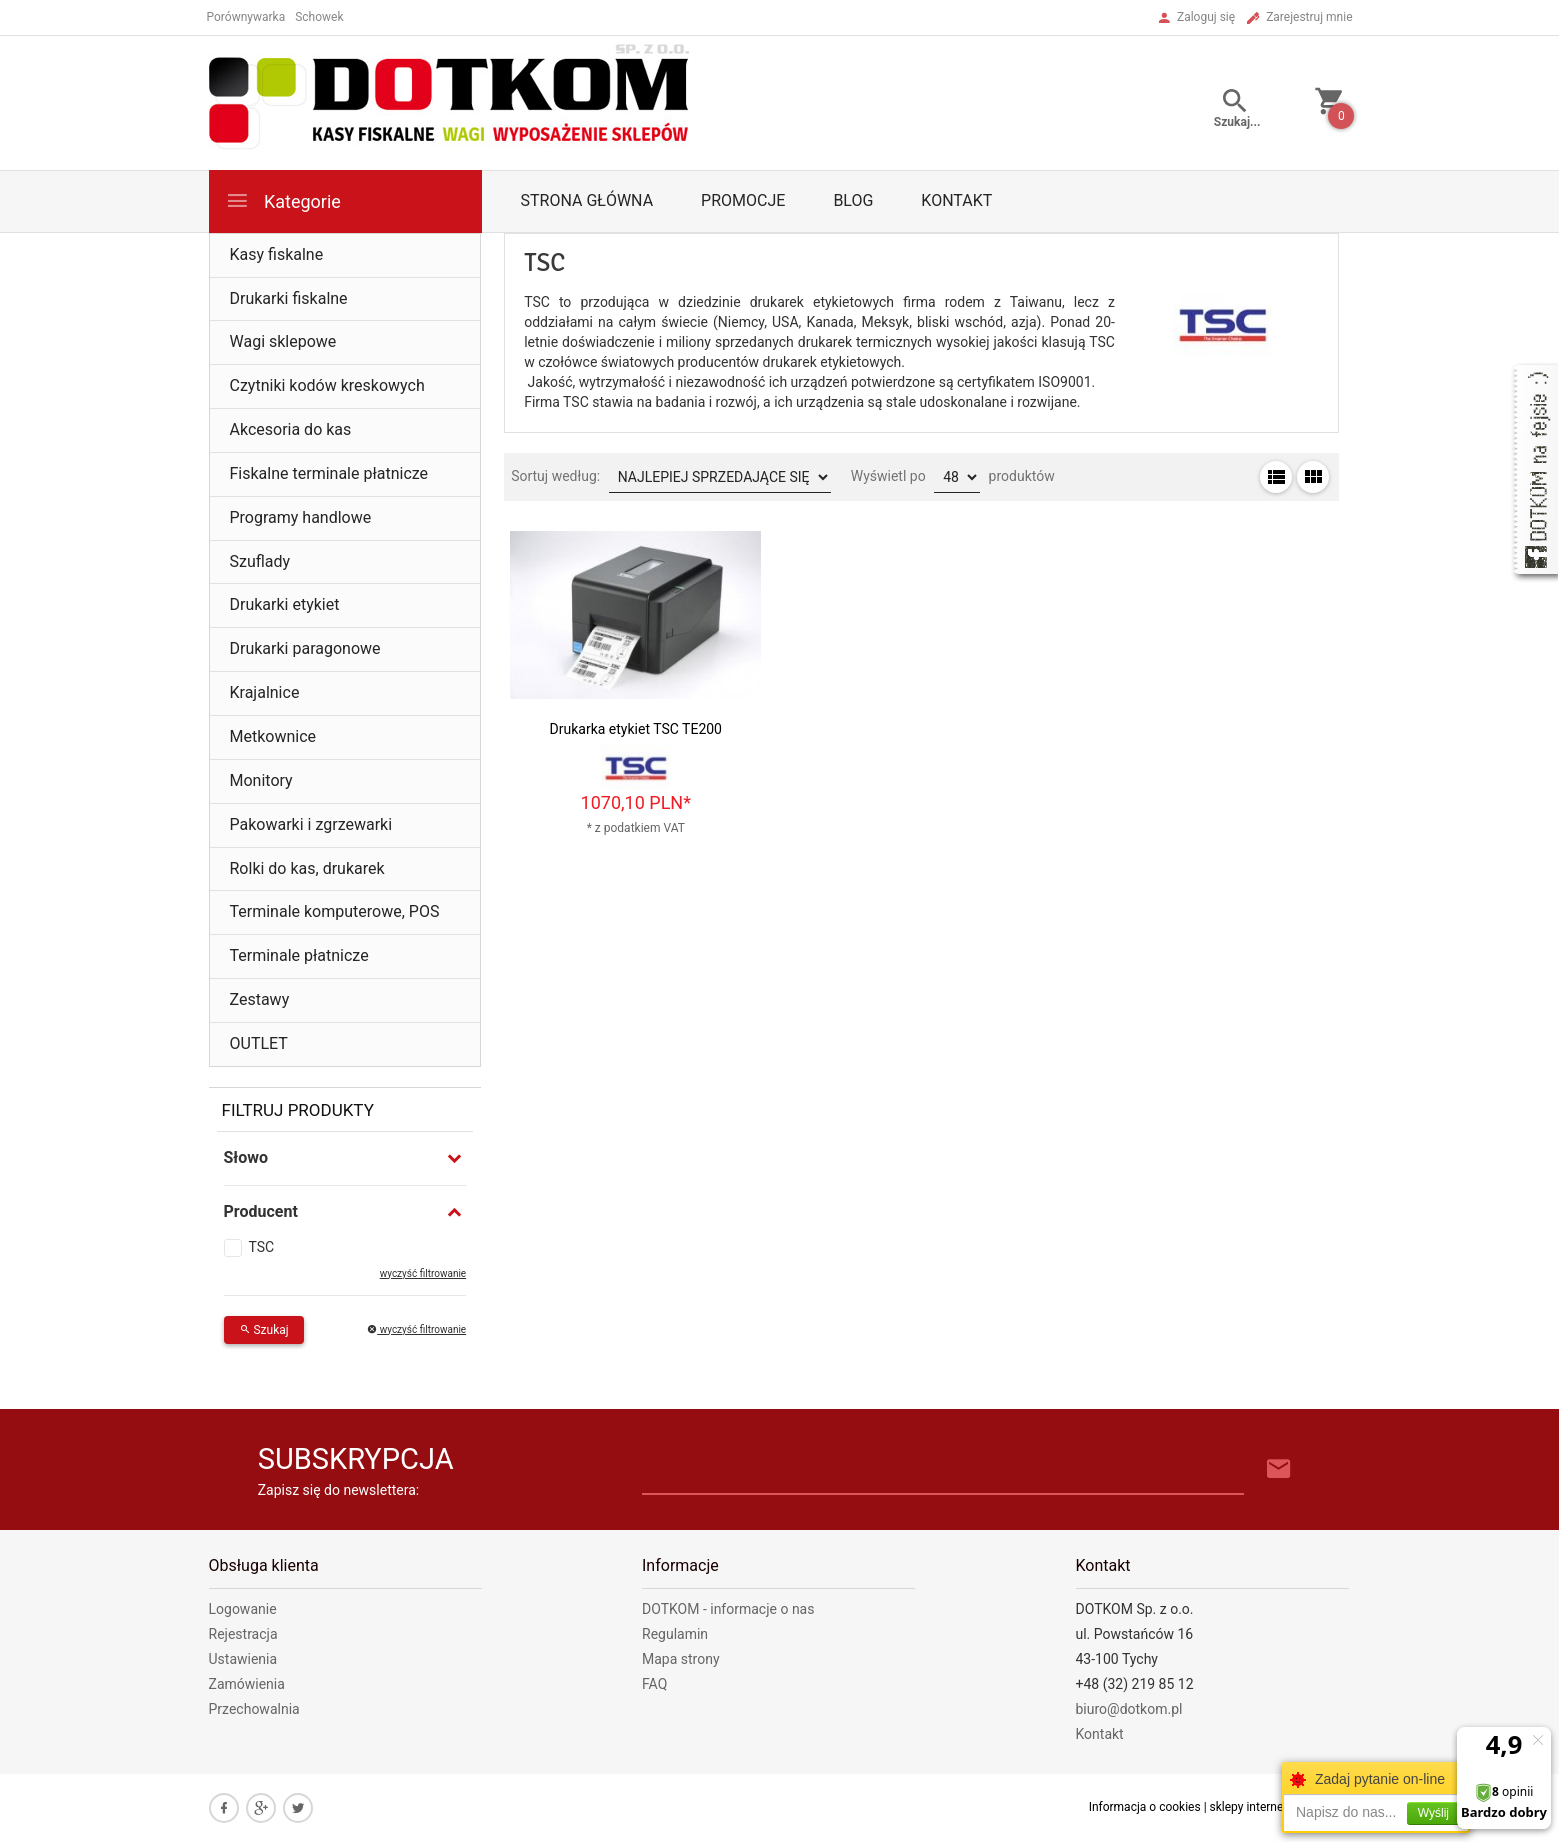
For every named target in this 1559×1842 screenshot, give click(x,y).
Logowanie (243, 1609)
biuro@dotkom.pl (1129, 1709)
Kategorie (283, 200)
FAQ (654, 1684)
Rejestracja (243, 1634)
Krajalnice (265, 692)
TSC (262, 1247)
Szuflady (260, 561)
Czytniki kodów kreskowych (327, 385)
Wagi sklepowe (283, 341)
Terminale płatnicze (299, 955)
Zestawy (260, 999)
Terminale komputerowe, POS (335, 911)
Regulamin (675, 1634)
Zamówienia (247, 1684)
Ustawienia (243, 1659)
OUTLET (259, 1043)
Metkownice (273, 736)
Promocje (743, 200)
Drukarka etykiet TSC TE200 (636, 729)
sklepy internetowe (1260, 1807)
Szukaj (264, 1330)
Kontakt (956, 200)
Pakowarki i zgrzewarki (311, 824)
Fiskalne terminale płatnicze (329, 473)
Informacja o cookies (1145, 1807)
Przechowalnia (254, 1709)
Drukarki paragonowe (305, 648)
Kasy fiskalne (277, 254)
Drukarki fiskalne (289, 298)
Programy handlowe (301, 517)
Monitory (261, 780)
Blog (853, 200)
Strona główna (587, 200)
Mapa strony (681, 1659)
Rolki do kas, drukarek (307, 868)
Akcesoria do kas (291, 429)
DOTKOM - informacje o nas (728, 1609)
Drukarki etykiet (285, 604)
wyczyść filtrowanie (423, 1273)
